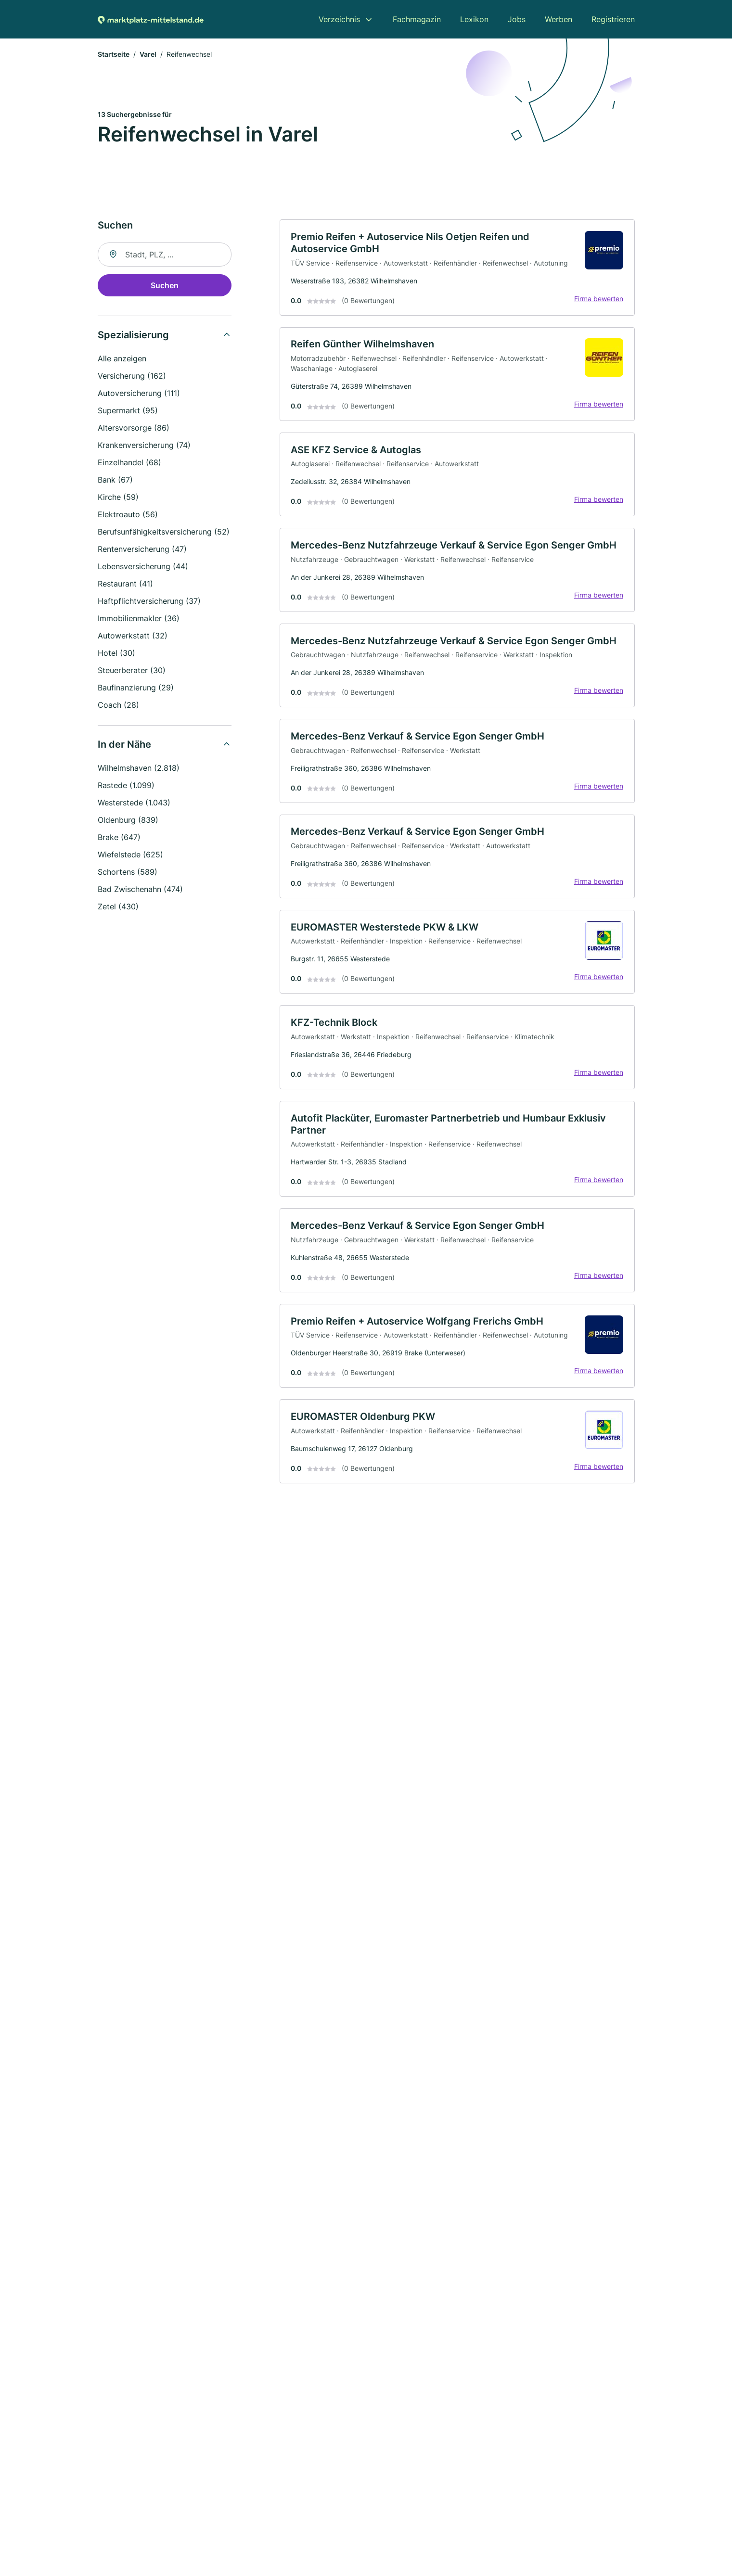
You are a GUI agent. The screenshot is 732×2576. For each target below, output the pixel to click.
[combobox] (164, 255)
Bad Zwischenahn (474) (140, 890)
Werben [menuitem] (558, 19)
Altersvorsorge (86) (133, 429)
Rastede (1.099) (126, 786)
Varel (148, 55)
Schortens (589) (127, 873)
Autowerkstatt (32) (132, 636)
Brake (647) (119, 838)
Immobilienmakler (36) (139, 619)
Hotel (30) (116, 654)
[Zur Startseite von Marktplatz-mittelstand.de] (151, 19)
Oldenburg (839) (128, 821)
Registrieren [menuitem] (613, 19)
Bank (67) (115, 480)
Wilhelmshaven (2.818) (139, 769)
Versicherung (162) (132, 377)
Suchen (165, 286)
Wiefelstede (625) (130, 855)
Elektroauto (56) (128, 515)
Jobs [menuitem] (517, 19)
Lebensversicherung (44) (143, 567)
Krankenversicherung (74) (144, 446)
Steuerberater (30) (132, 671)
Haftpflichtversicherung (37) (149, 602)
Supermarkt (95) (128, 411)
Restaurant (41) (125, 584)
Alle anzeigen (122, 359)
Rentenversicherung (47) (142, 550)
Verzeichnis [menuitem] (339, 19)
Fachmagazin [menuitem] (417, 19)
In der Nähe (124, 745)
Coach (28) (118, 706)
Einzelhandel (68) (129, 463)
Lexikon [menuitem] (474, 19)
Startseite (113, 55)
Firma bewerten (598, 299)
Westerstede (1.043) (134, 803)
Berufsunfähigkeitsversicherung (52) (164, 532)
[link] (457, 268)
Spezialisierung (133, 336)
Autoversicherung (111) (139, 394)
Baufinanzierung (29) (136, 688)
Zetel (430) (118, 907)
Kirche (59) (118, 498)
